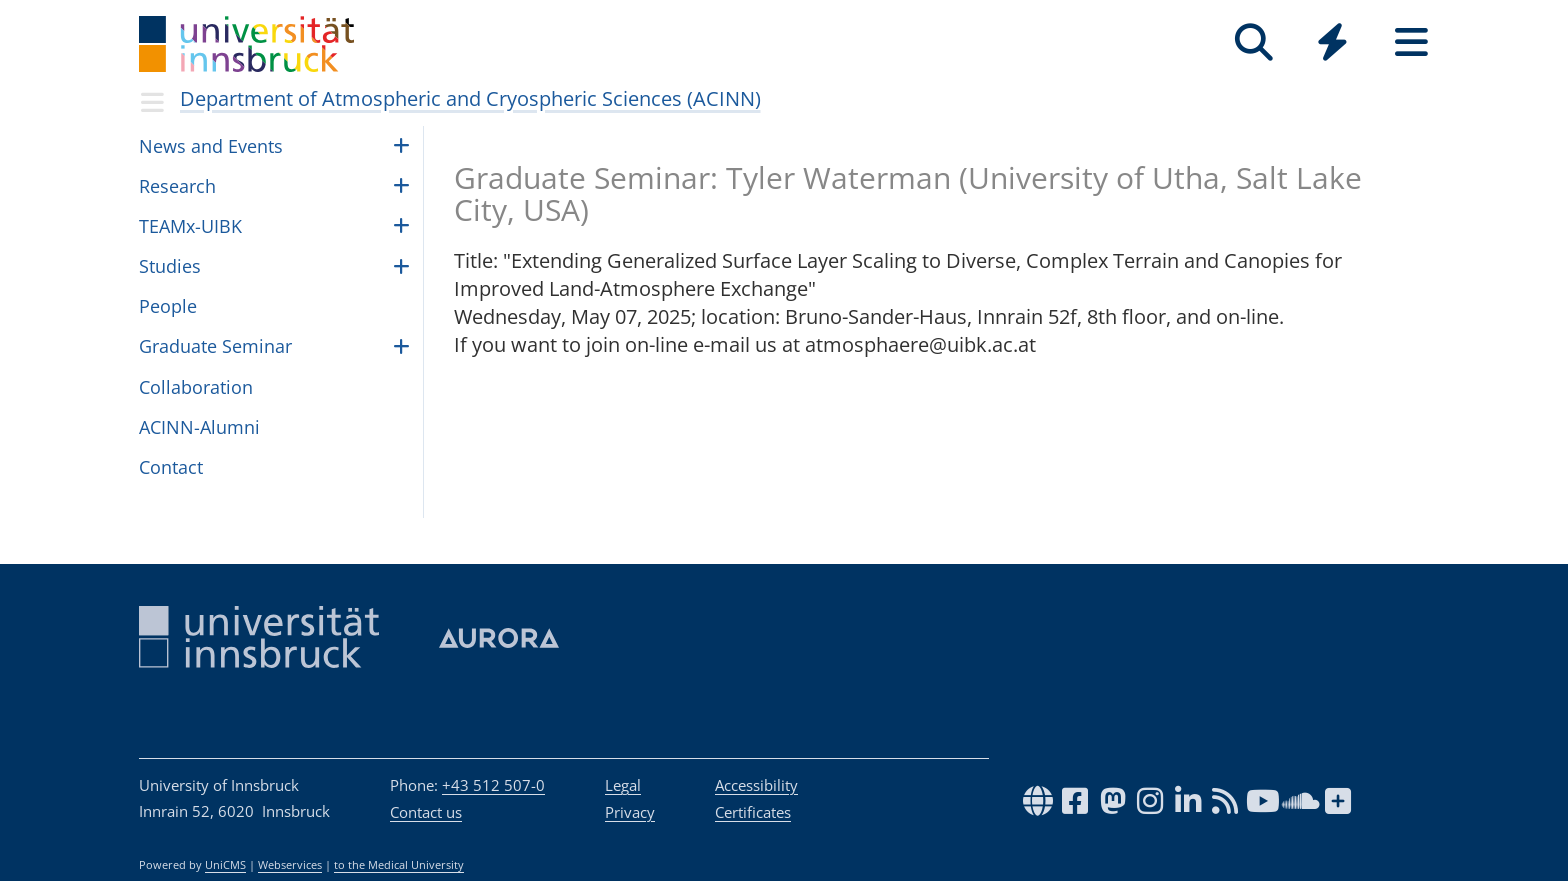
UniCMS (225, 865)
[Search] (1253, 42)
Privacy (630, 812)
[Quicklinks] (1332, 42)
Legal (623, 785)
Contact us (426, 812)
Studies (170, 266)
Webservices (290, 865)
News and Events (211, 146)
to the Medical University (399, 865)
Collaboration (196, 387)
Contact (171, 467)
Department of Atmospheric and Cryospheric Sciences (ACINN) (470, 98)
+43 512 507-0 (493, 785)
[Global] (1332, 44)
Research (177, 186)
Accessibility (756, 785)
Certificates (753, 812)
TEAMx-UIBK (190, 226)
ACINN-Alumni (199, 427)
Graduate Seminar (215, 346)
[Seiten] (1411, 42)
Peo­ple (168, 306)
